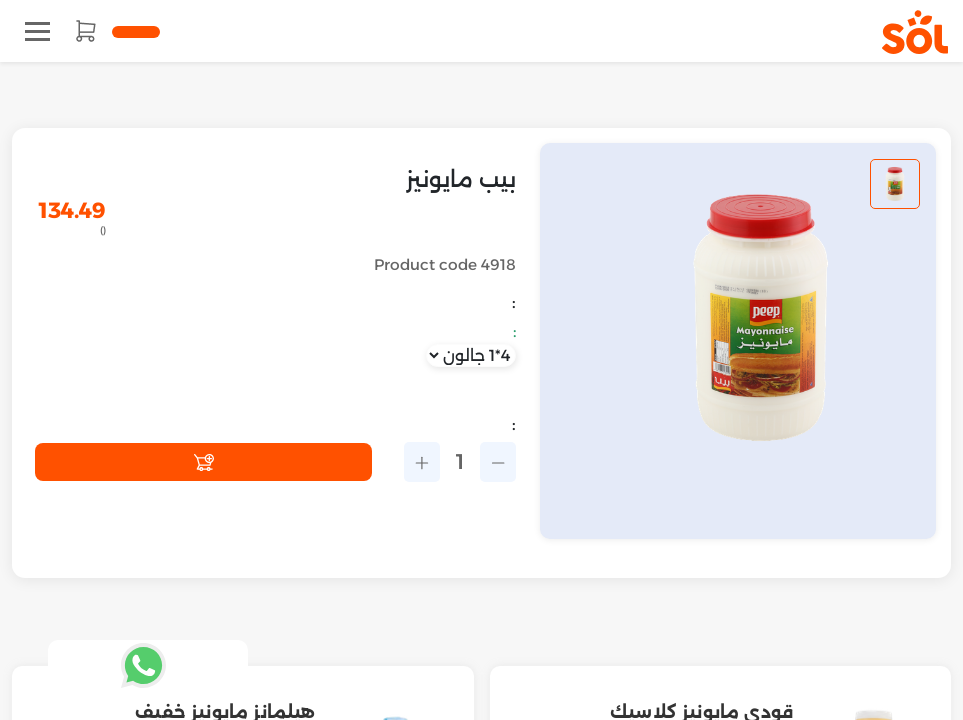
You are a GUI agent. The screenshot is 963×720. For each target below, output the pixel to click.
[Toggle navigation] (37, 31)
